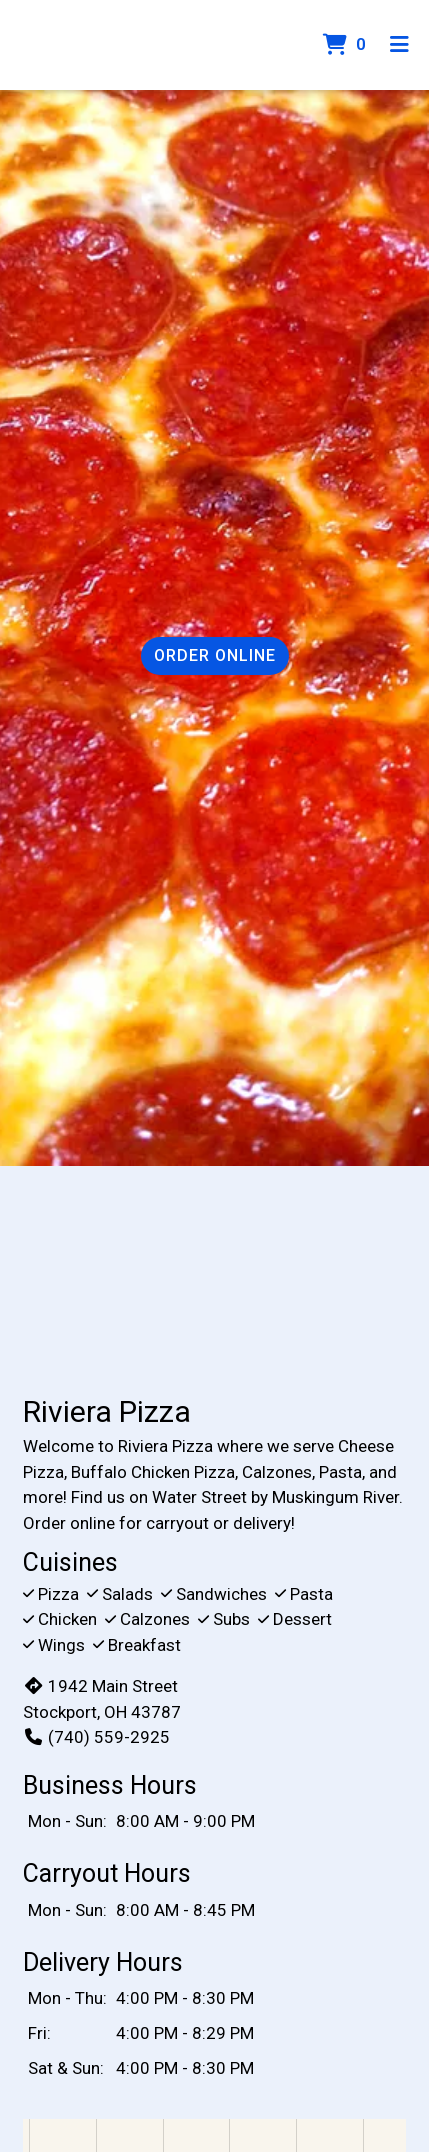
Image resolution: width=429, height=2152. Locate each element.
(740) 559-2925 (96, 1737)
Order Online (215, 655)
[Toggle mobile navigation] (399, 45)
